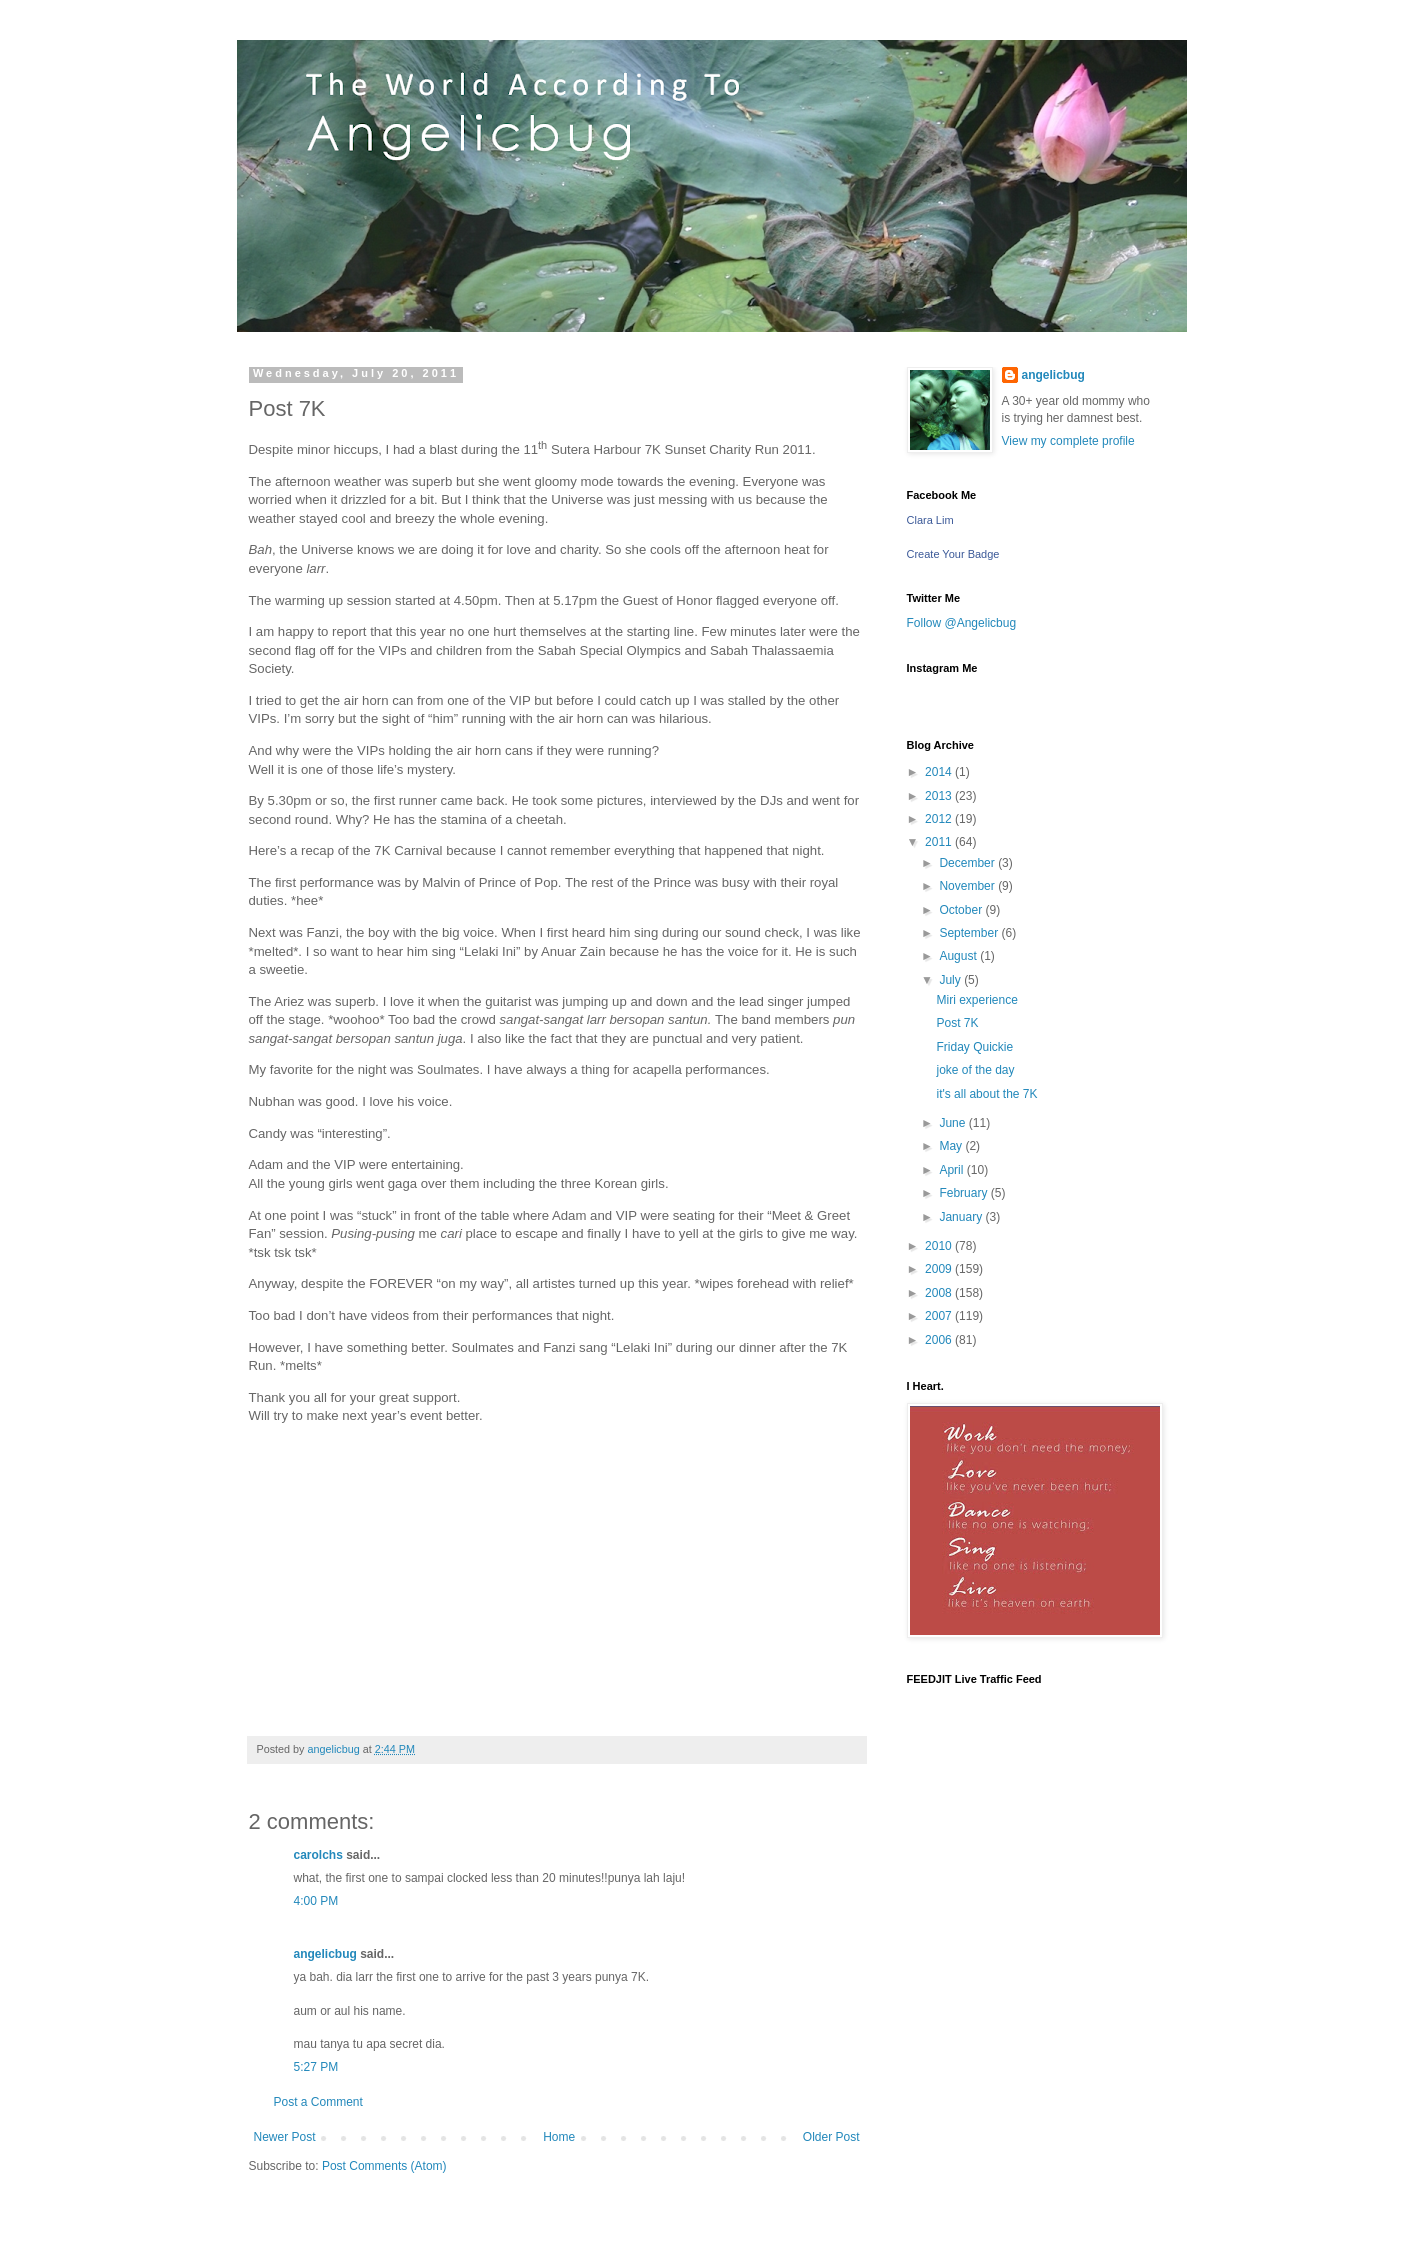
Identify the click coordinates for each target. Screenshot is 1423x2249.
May (952, 1146)
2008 (940, 1293)
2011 (940, 842)
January (962, 1217)
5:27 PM (316, 2067)
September (970, 933)
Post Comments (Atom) (384, 2166)
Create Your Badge (953, 554)
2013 (940, 796)
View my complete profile (1068, 441)
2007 (940, 1316)
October (962, 910)
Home (559, 2137)
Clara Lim (930, 520)
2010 (940, 1246)
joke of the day (975, 1070)
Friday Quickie (974, 1047)
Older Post (831, 2137)
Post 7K (957, 1023)
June (953, 1123)
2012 (940, 819)
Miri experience (976, 1000)
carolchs (318, 1855)
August (959, 956)
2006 (940, 1340)
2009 (940, 1269)
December (968, 863)
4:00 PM (316, 1901)
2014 (940, 772)
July (951, 980)
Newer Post (285, 2137)
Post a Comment (318, 2102)
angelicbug (325, 1954)
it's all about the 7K (986, 1094)
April (952, 1170)
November (968, 886)
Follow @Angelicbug (962, 623)
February (964, 1193)
